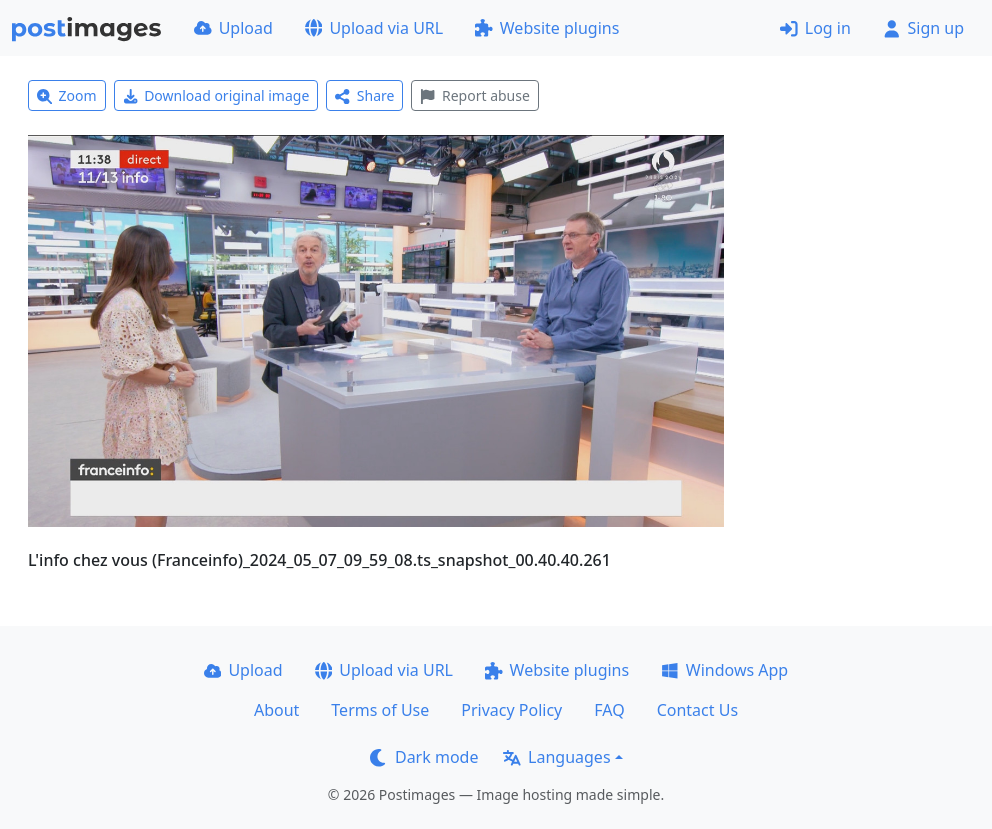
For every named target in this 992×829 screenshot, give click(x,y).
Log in (815, 28)
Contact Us (697, 710)
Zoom (67, 95)
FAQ (609, 710)
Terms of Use (380, 710)
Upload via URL (374, 28)
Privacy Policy (511, 710)
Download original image (216, 95)
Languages (556, 757)
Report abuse (474, 95)
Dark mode (424, 757)
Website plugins (547, 28)
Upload (233, 28)
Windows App (724, 670)
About (276, 710)
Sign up (923, 28)
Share (364, 95)
